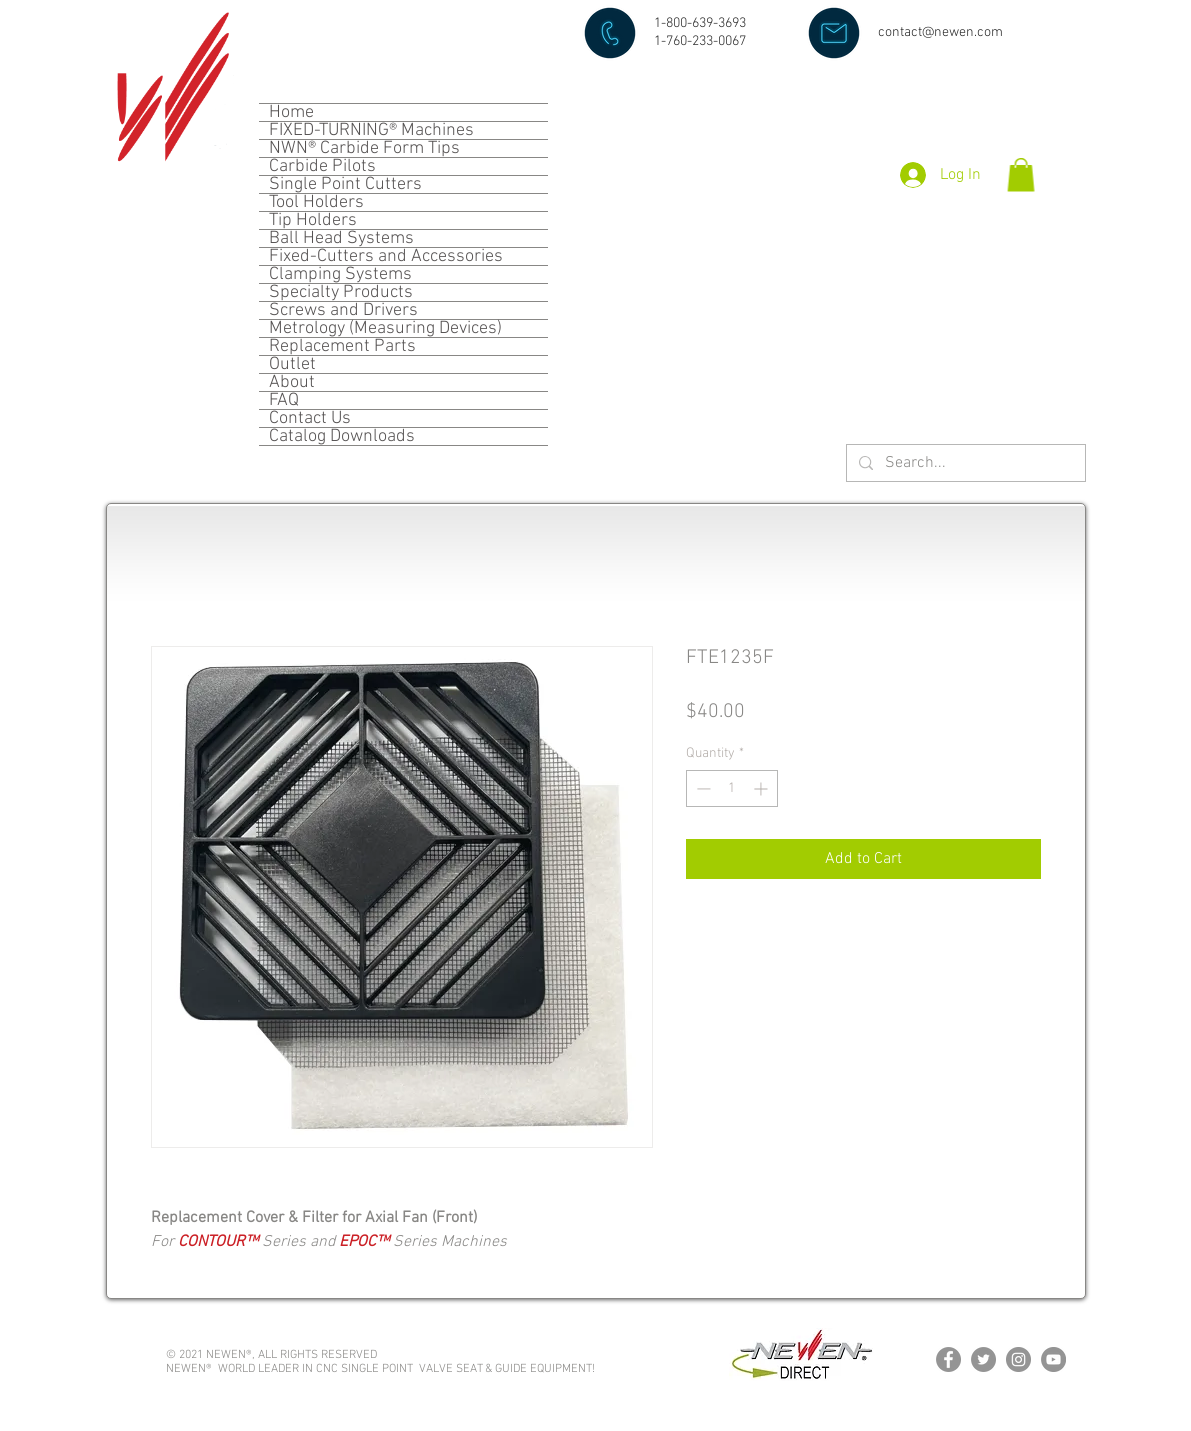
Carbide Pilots (322, 166)
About (292, 382)
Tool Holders (316, 202)
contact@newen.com (940, 32)
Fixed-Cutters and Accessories (386, 256)
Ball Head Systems (341, 238)
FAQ (284, 400)
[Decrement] (701, 788)
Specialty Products (341, 292)
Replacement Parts (342, 346)
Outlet (292, 364)
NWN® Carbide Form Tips (364, 148)
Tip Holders (313, 220)
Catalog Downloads (342, 436)
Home (291, 112)
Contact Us (310, 418)
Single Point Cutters (345, 184)
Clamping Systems (340, 274)
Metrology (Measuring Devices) (385, 328)
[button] (1021, 174)
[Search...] (964, 463)
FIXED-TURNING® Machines (371, 130)
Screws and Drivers (343, 310)
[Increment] (762, 788)
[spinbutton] (732, 788)
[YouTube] (1053, 1359)
